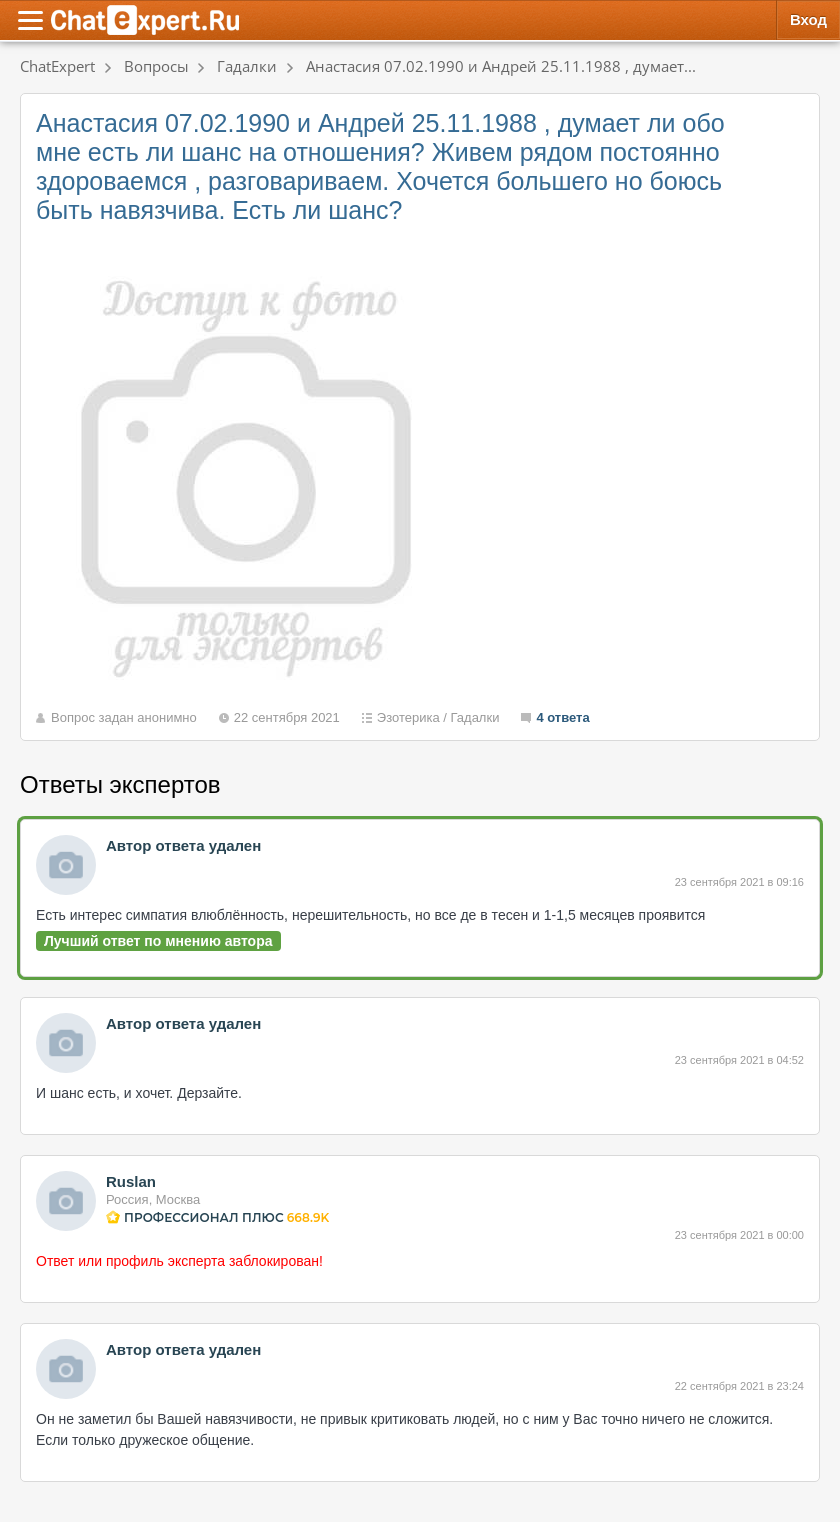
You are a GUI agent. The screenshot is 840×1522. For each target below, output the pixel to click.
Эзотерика (408, 717)
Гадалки (475, 717)
